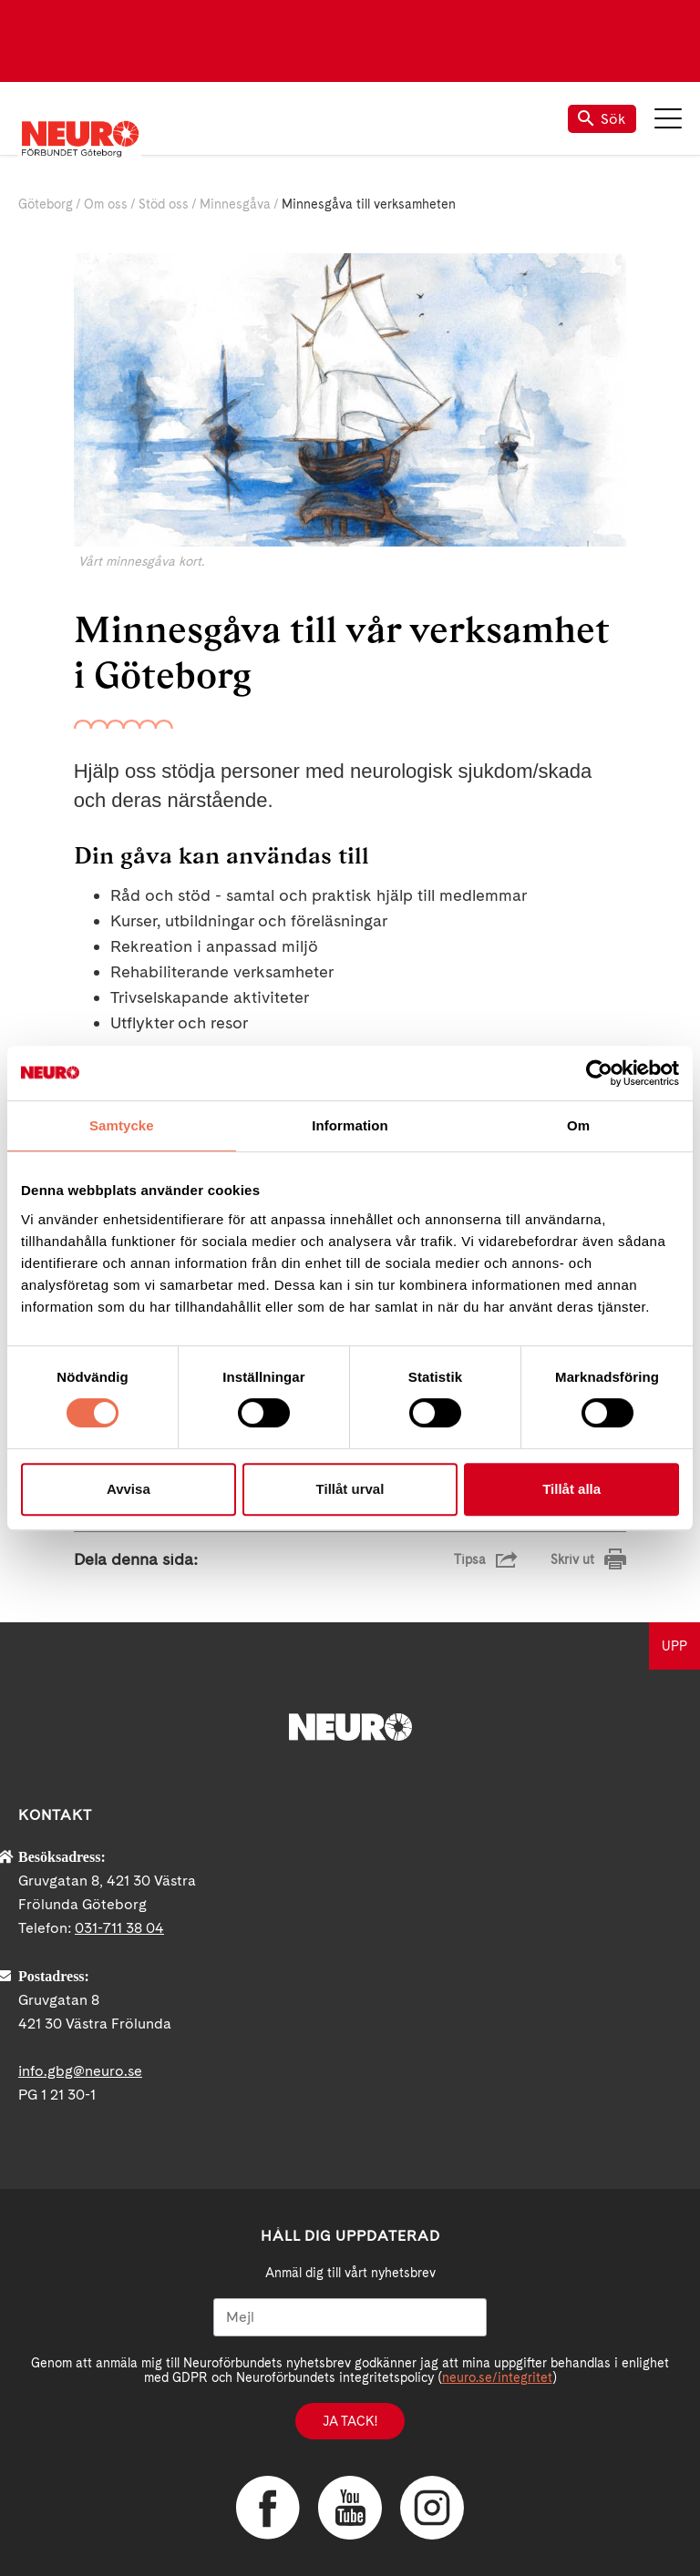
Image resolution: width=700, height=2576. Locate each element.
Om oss (106, 204)
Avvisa (128, 1489)
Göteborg (45, 204)
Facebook (268, 2508)
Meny (668, 118)
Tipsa (470, 1559)
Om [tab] (578, 1125)
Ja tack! (350, 2421)
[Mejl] (350, 2317)
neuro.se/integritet (497, 2377)
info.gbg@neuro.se (80, 2071)
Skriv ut (572, 1559)
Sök (602, 119)
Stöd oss (164, 204)
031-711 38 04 (119, 1928)
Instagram (432, 2508)
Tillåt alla (571, 1489)
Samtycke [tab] (121, 1125)
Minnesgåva (235, 204)
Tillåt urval (350, 1489)
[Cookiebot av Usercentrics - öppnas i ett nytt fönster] (599, 1073)
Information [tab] (350, 1125)
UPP (674, 1646)
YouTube (350, 2508)
